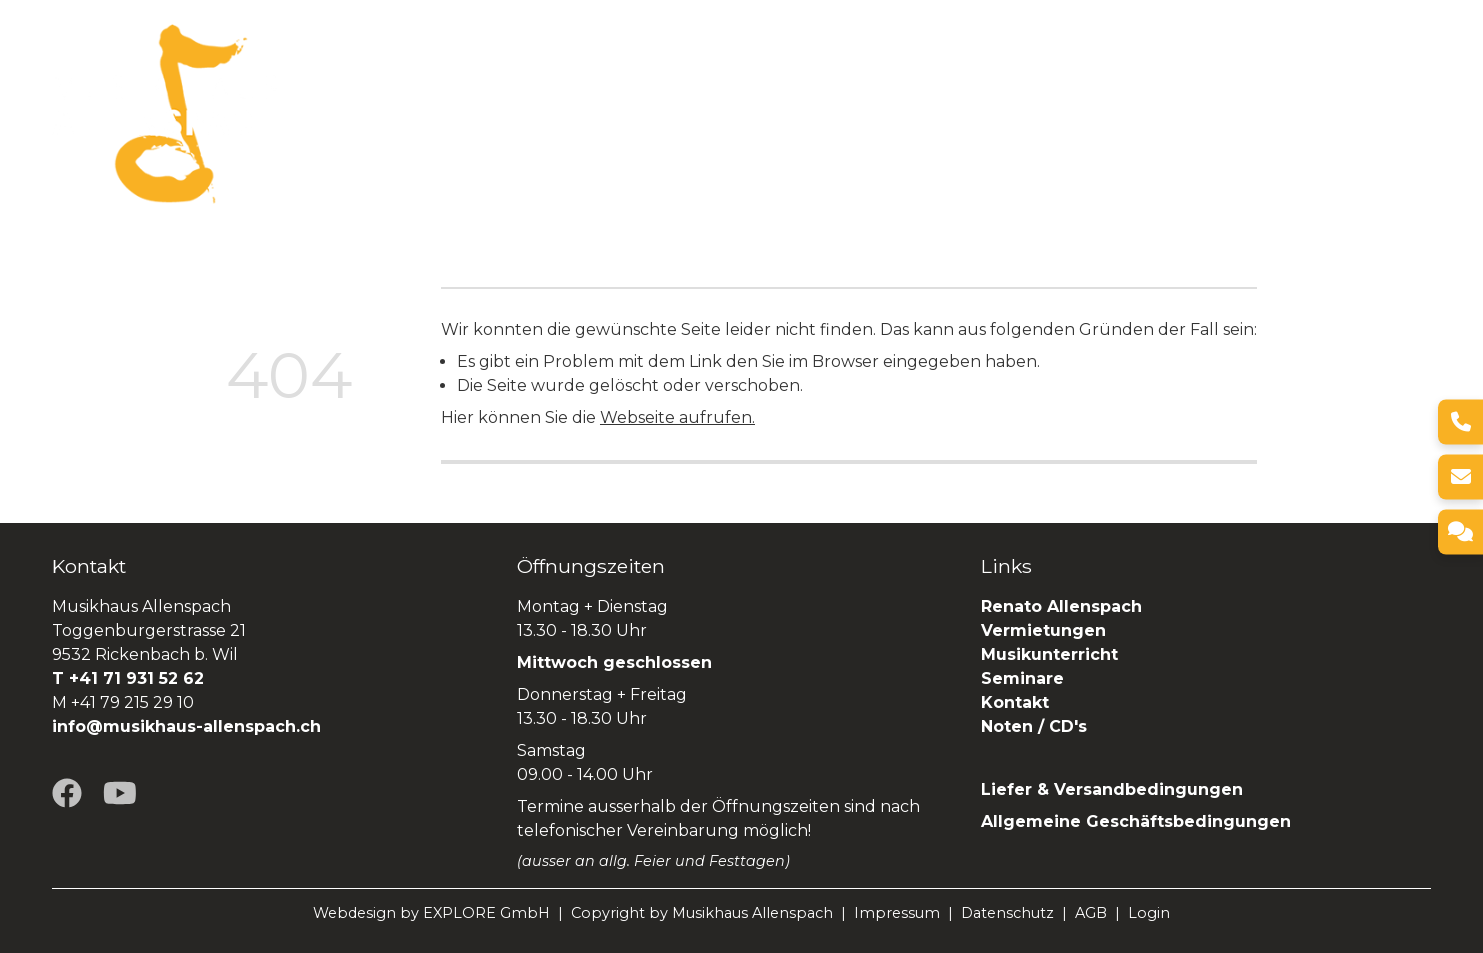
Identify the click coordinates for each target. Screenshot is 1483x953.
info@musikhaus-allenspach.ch (186, 726)
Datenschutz (1007, 913)
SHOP (1405, 113)
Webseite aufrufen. (677, 417)
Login (1149, 913)
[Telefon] (1460, 421)
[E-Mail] (1460, 476)
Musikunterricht (1049, 654)
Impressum (897, 913)
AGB (1091, 913)
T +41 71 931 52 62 (128, 678)
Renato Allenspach (1273, 113)
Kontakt (1015, 702)
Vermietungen (871, 113)
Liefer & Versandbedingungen (1112, 789)
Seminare (1126, 113)
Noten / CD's (1036, 726)
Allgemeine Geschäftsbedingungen (1136, 821)
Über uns (598, 113)
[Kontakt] (1460, 531)
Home (508, 113)
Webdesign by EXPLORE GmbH (431, 913)
